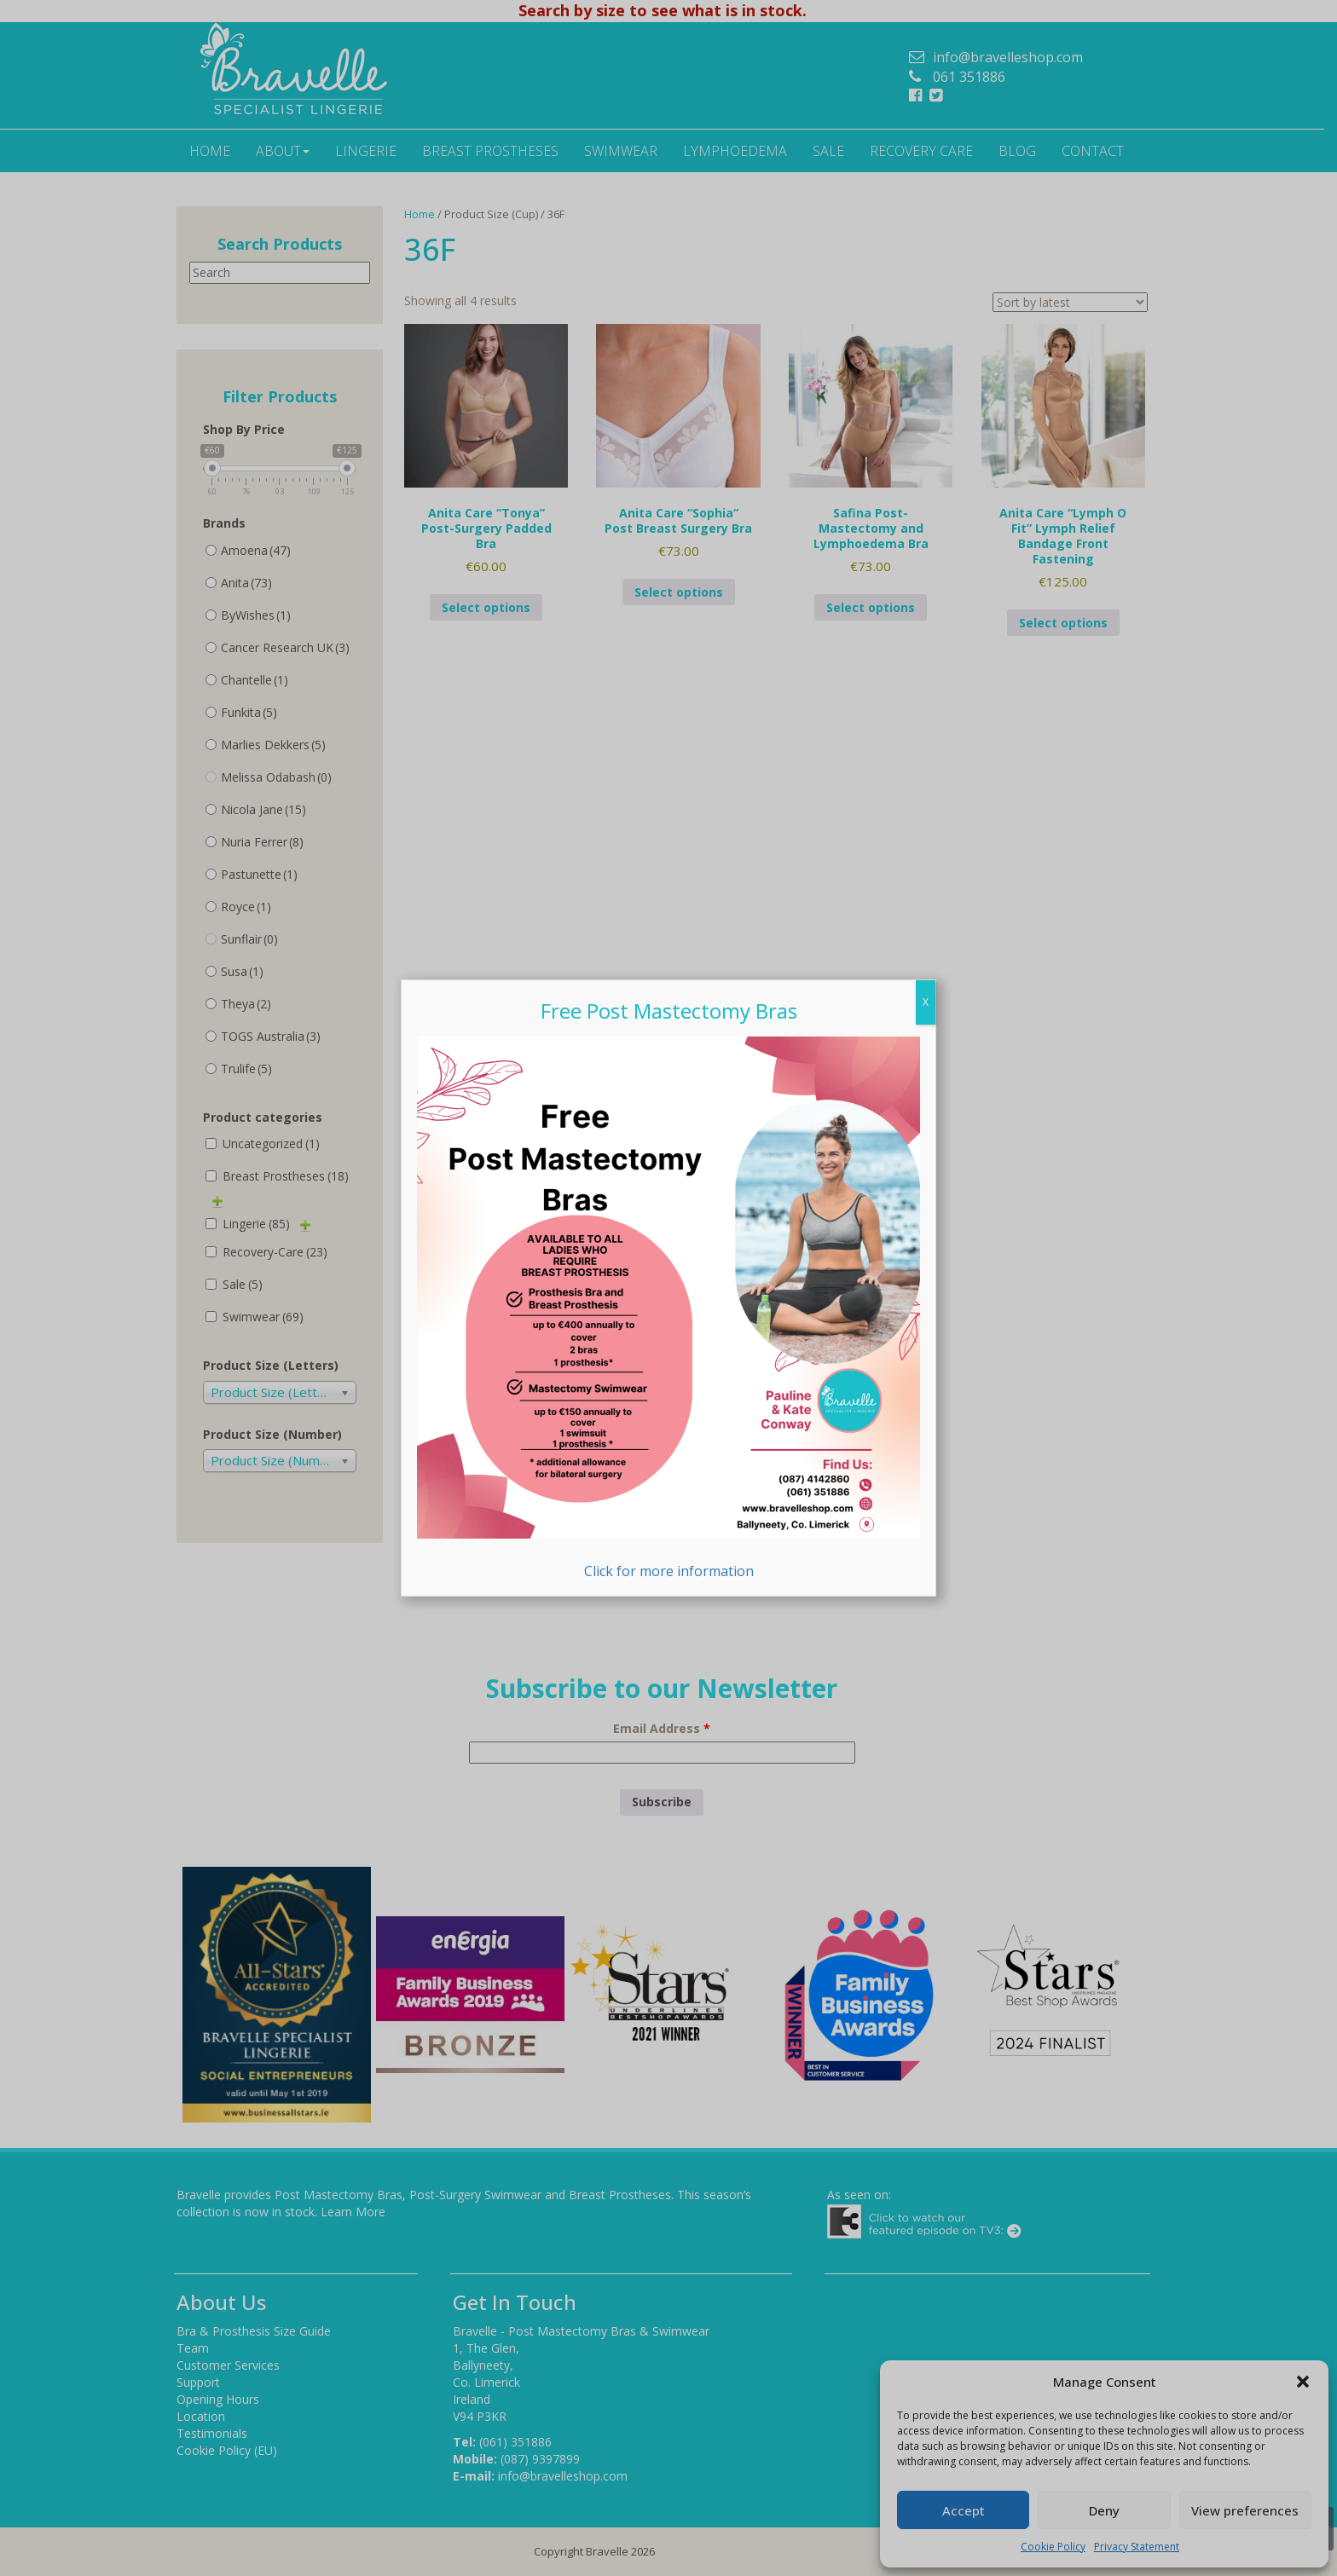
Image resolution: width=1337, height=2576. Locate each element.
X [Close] (926, 1002)
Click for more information (668, 1308)
